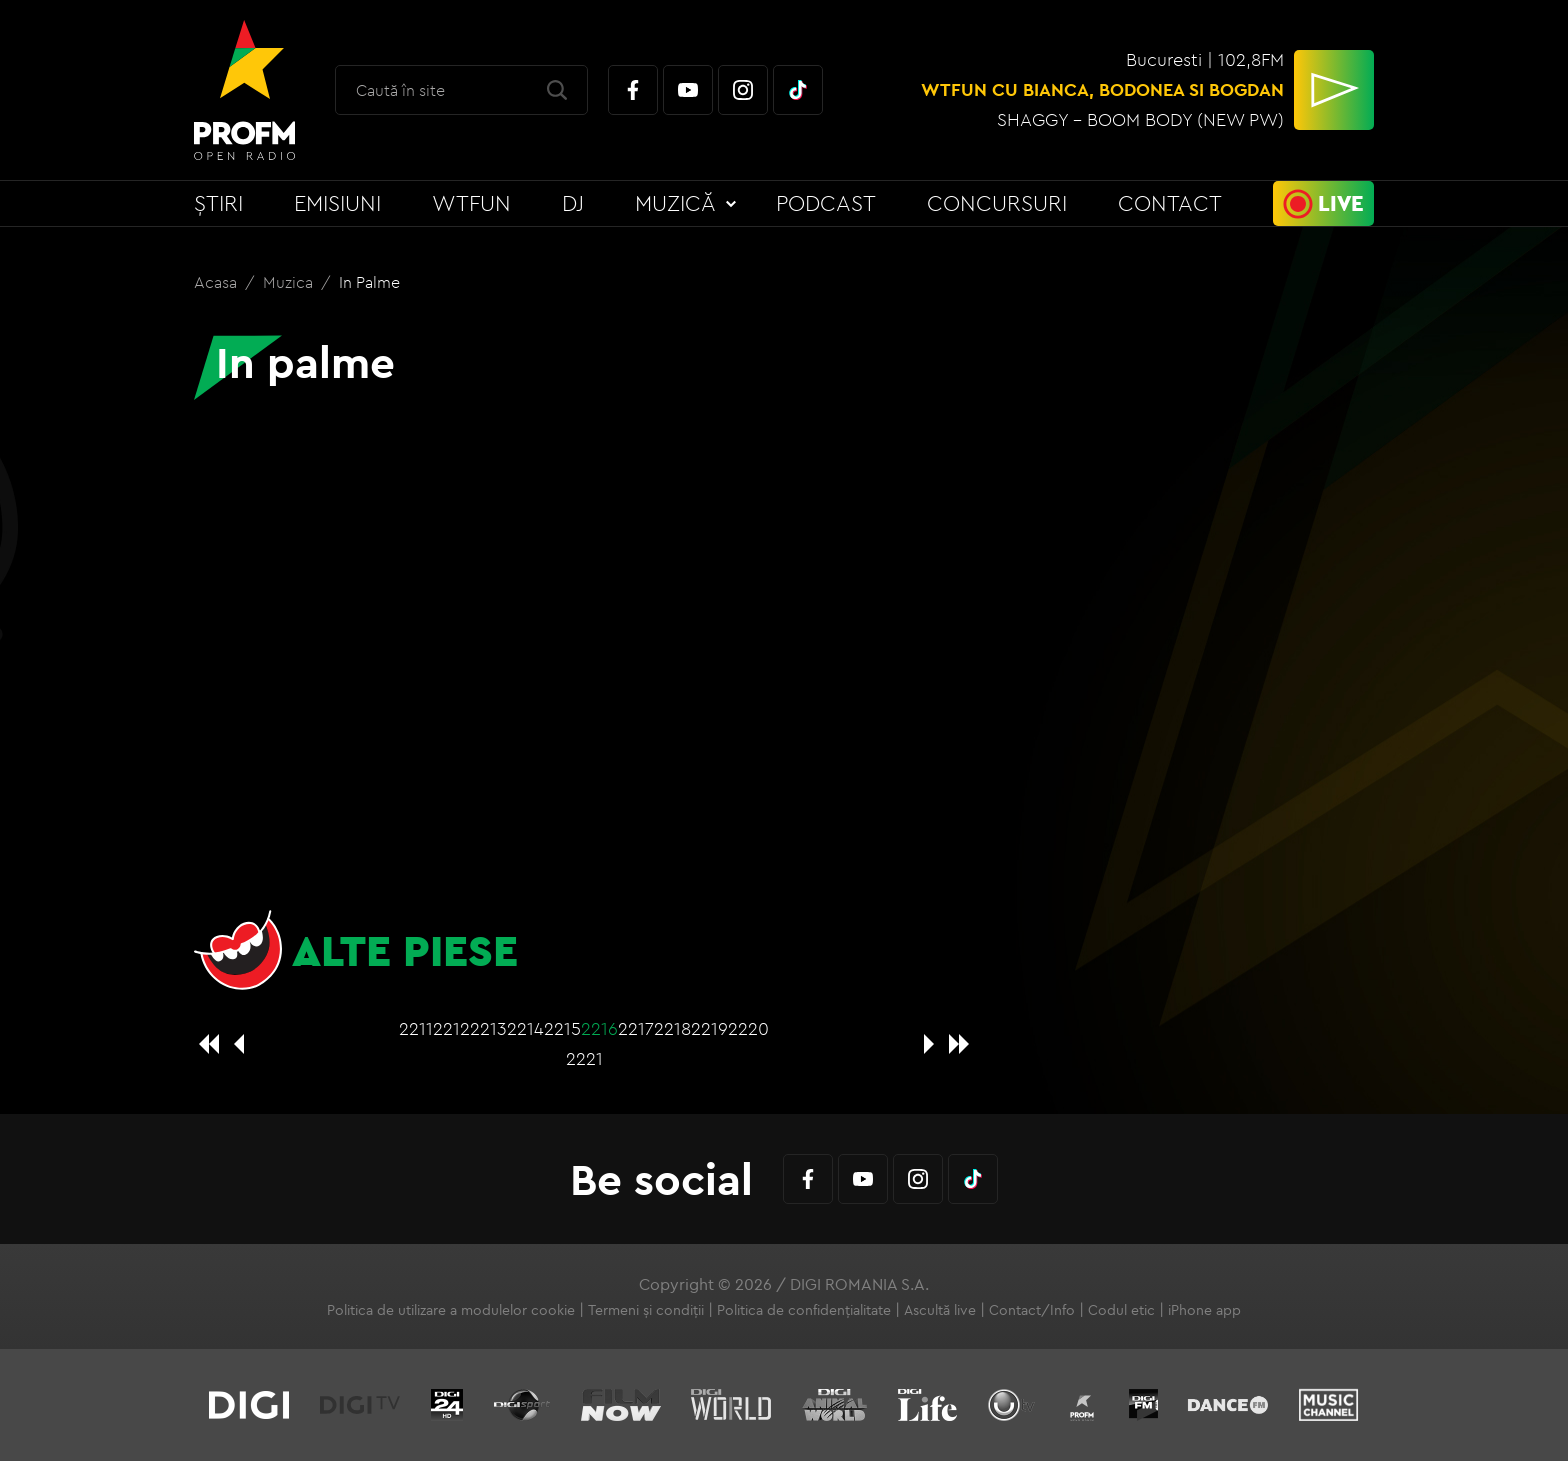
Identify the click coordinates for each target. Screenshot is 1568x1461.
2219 (709, 1028)
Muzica (290, 282)
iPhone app (1204, 1310)
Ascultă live (940, 1310)
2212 (451, 1028)
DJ (573, 203)
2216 (599, 1028)
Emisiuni (337, 203)
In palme (369, 282)
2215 (562, 1028)
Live (1341, 203)
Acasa (217, 282)
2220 (748, 1028)
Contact (1170, 203)
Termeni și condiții (646, 1310)
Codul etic (1121, 1310)
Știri (218, 203)
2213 (488, 1028)
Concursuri (997, 203)
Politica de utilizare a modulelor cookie (451, 1310)
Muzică (675, 203)
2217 (636, 1028)
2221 (584, 1058)
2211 (416, 1028)
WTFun (471, 203)
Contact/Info (1032, 1310)
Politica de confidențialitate (804, 1310)
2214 (525, 1028)
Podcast (826, 203)
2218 (672, 1028)
